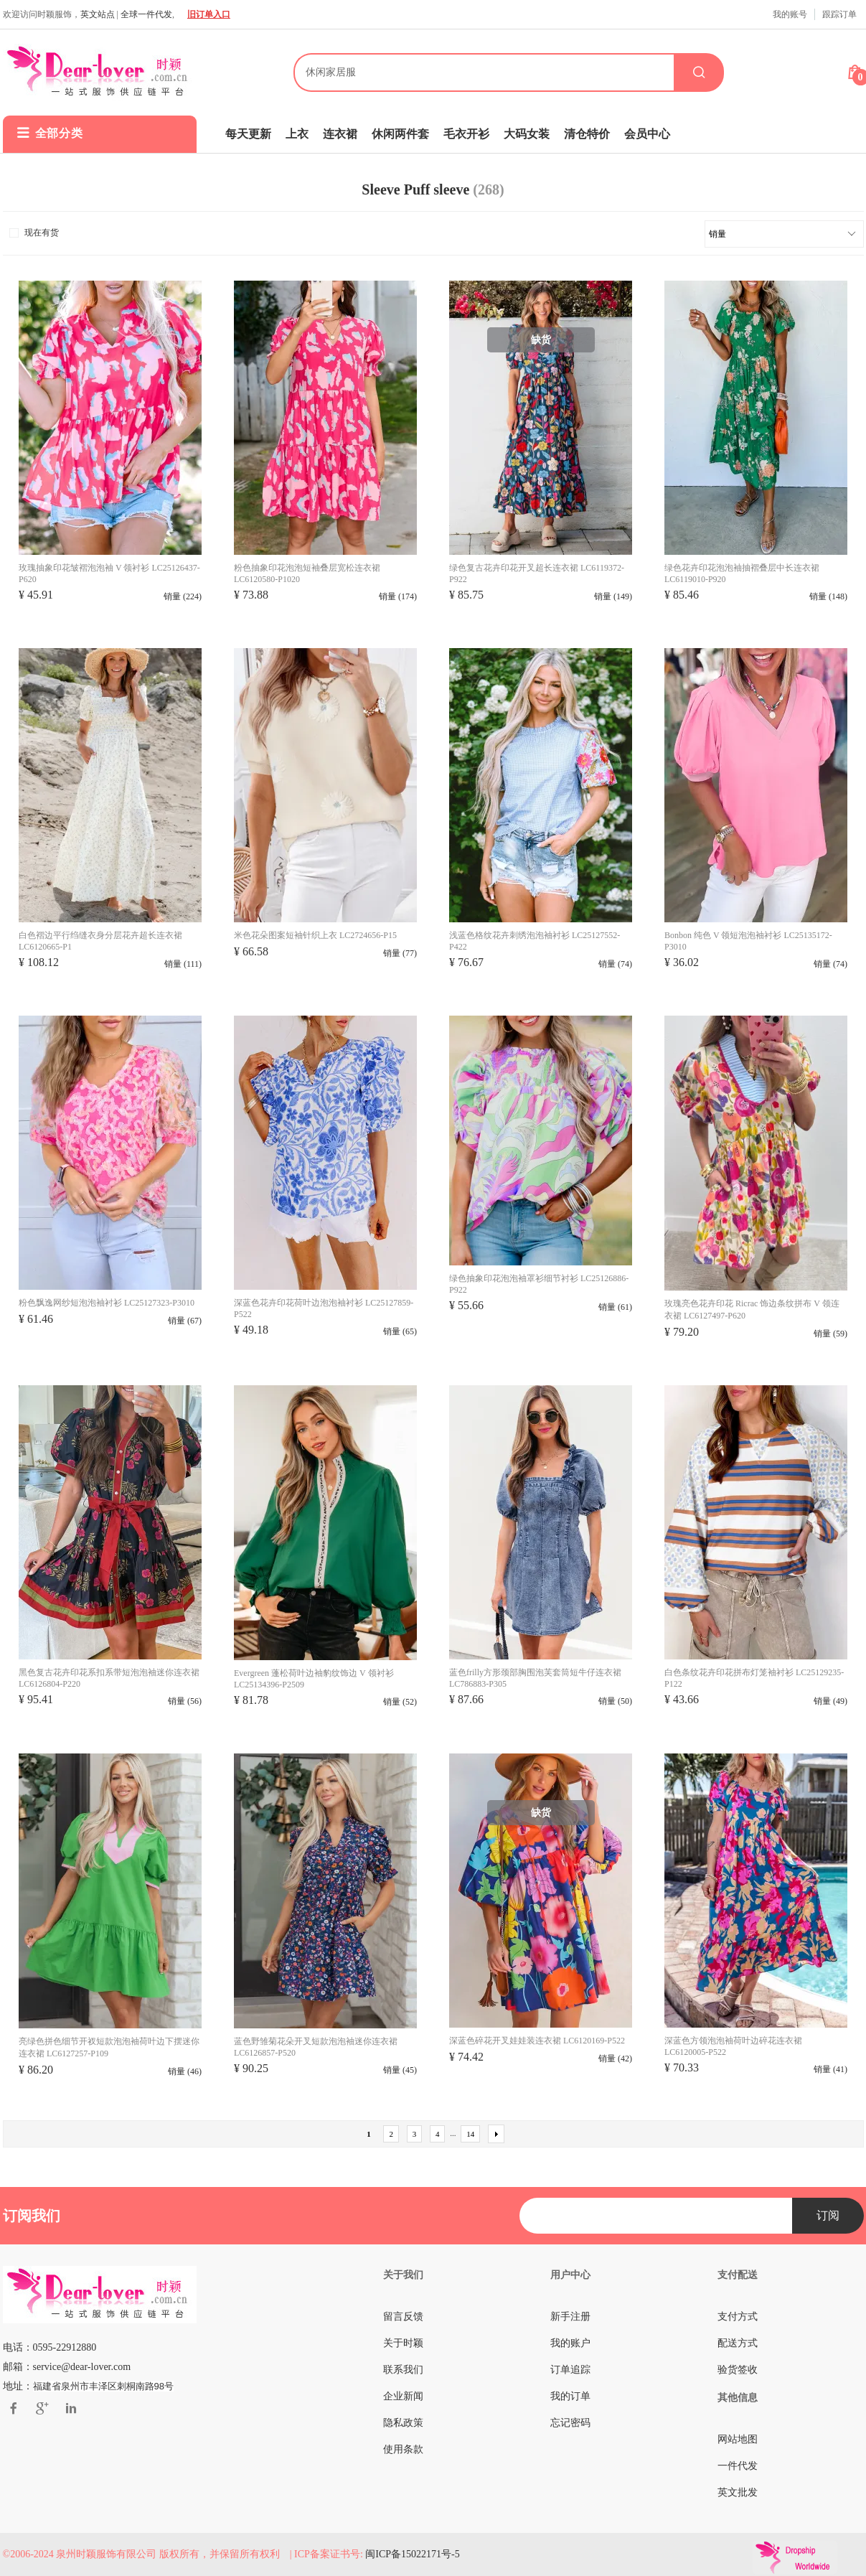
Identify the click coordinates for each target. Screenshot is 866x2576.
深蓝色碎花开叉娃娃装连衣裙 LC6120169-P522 (537, 2041)
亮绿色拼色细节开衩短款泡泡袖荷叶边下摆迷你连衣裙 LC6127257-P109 (109, 2047)
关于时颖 (403, 2343)
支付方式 (737, 2316)
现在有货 (32, 232)
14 (470, 2134)
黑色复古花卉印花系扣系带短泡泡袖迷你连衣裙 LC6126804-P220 (109, 1678)
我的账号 (790, 14)
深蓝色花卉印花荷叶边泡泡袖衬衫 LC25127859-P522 (323, 1308)
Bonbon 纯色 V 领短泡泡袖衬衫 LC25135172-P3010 (748, 941)
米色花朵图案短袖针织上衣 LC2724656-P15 (315, 935)
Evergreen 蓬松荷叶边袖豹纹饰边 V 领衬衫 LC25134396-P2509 (314, 1679)
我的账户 (570, 2343)
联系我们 (403, 2369)
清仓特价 (587, 134)
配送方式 (737, 2343)
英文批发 (737, 2492)
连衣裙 (340, 134)
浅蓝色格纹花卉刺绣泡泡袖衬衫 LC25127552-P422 (534, 941)
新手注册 (570, 2316)
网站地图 (737, 2439)
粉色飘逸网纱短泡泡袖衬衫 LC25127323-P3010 (106, 1303)
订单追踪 (570, 2369)
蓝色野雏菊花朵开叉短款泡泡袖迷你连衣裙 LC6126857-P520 (315, 2047)
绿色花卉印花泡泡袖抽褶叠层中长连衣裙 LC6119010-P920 (741, 573)
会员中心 (647, 134)
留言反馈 (403, 2316)
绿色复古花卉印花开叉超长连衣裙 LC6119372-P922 (536, 573)
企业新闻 (403, 2396)
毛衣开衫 (466, 134)
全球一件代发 (146, 14)
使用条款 (403, 2449)
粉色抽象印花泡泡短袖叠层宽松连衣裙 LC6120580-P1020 (307, 573)
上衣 (297, 134)
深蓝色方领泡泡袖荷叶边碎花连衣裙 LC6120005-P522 (733, 2046)
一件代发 (737, 2465)
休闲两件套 (400, 134)
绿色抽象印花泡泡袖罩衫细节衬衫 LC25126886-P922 (539, 1284)
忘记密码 (570, 2422)
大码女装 (527, 134)
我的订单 (570, 2396)
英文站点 (97, 14)
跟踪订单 (839, 14)
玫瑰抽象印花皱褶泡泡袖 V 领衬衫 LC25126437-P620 (109, 573)
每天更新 (248, 134)
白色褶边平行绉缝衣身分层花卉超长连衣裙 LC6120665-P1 (100, 941)
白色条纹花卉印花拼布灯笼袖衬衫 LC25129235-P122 (754, 1678)
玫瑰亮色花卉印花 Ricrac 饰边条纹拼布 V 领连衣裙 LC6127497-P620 (751, 1309)
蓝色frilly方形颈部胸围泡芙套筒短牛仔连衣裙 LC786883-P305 (535, 1678)
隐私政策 (403, 2422)
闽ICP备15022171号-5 (412, 2554)
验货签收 (737, 2369)
